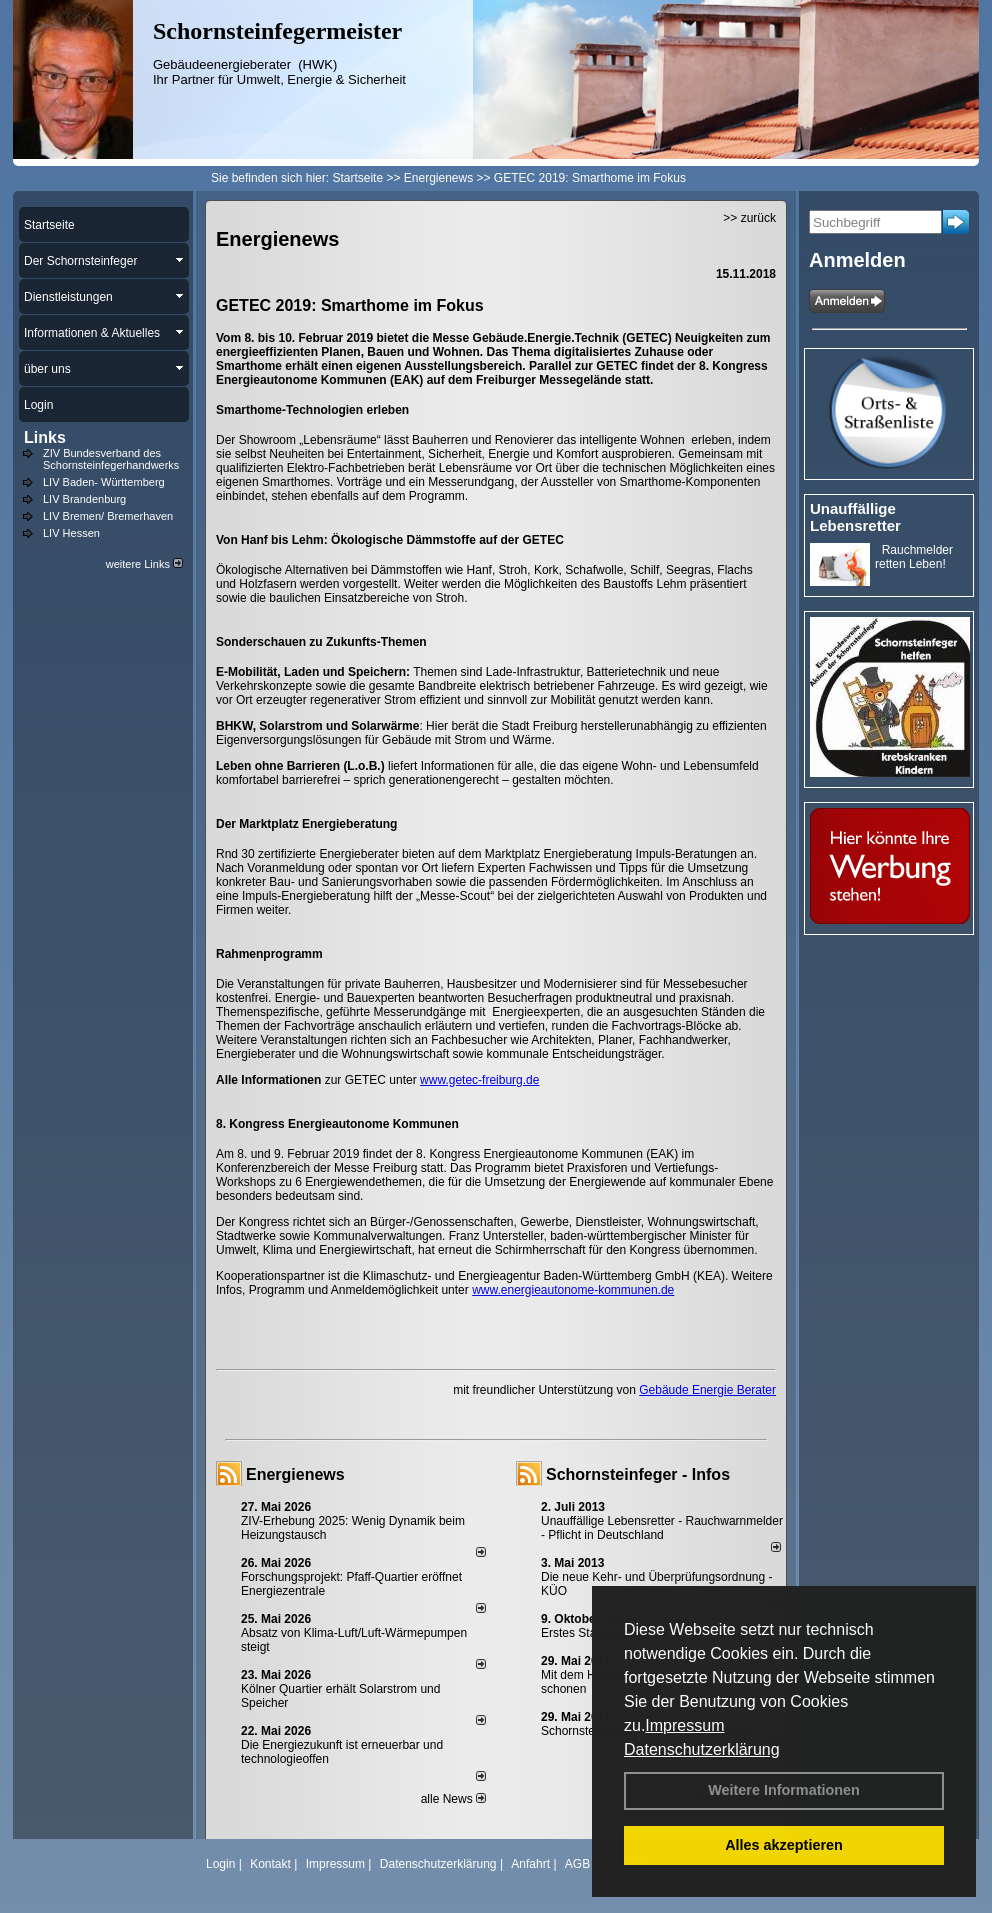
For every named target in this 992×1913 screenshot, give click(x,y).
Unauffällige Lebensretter (855, 517)
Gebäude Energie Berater (707, 1390)
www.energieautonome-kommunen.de (573, 1290)
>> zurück (749, 218)
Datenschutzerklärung (702, 1749)
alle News (453, 1799)
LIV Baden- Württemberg (104, 482)
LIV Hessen (71, 533)
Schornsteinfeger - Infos (638, 1474)
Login (220, 1864)
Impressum (684, 1725)
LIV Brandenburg (84, 499)
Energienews (295, 1474)
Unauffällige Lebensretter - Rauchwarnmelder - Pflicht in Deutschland (662, 1528)
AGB (577, 1864)
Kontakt (270, 1864)
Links (45, 437)
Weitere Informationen (784, 1790)
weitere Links (144, 564)
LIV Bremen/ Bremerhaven (108, 516)
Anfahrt (530, 1864)
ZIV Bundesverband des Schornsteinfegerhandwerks (111, 459)
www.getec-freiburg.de (479, 1080)
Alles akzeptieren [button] (784, 1845)
